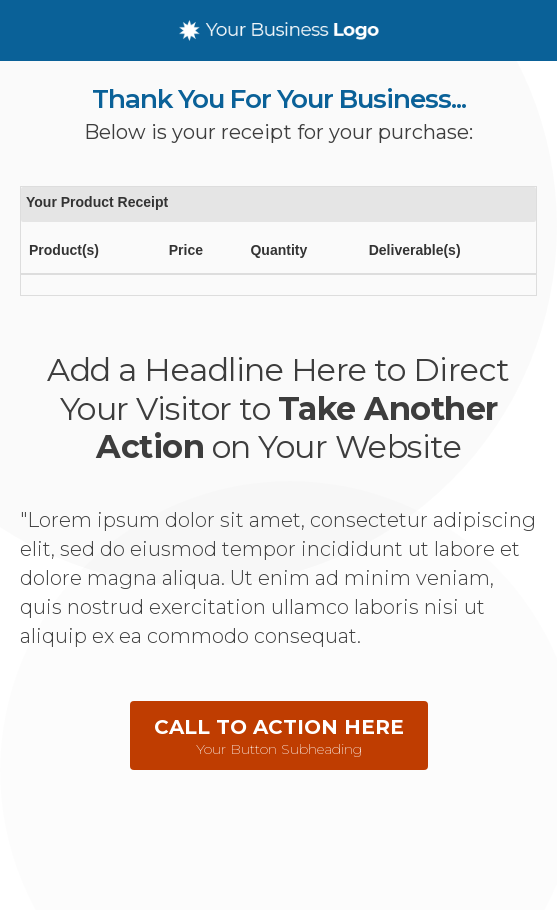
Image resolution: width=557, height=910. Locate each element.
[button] (279, 735)
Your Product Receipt (97, 202)
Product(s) (64, 250)
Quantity (278, 250)
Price (186, 250)
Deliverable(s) (415, 250)
